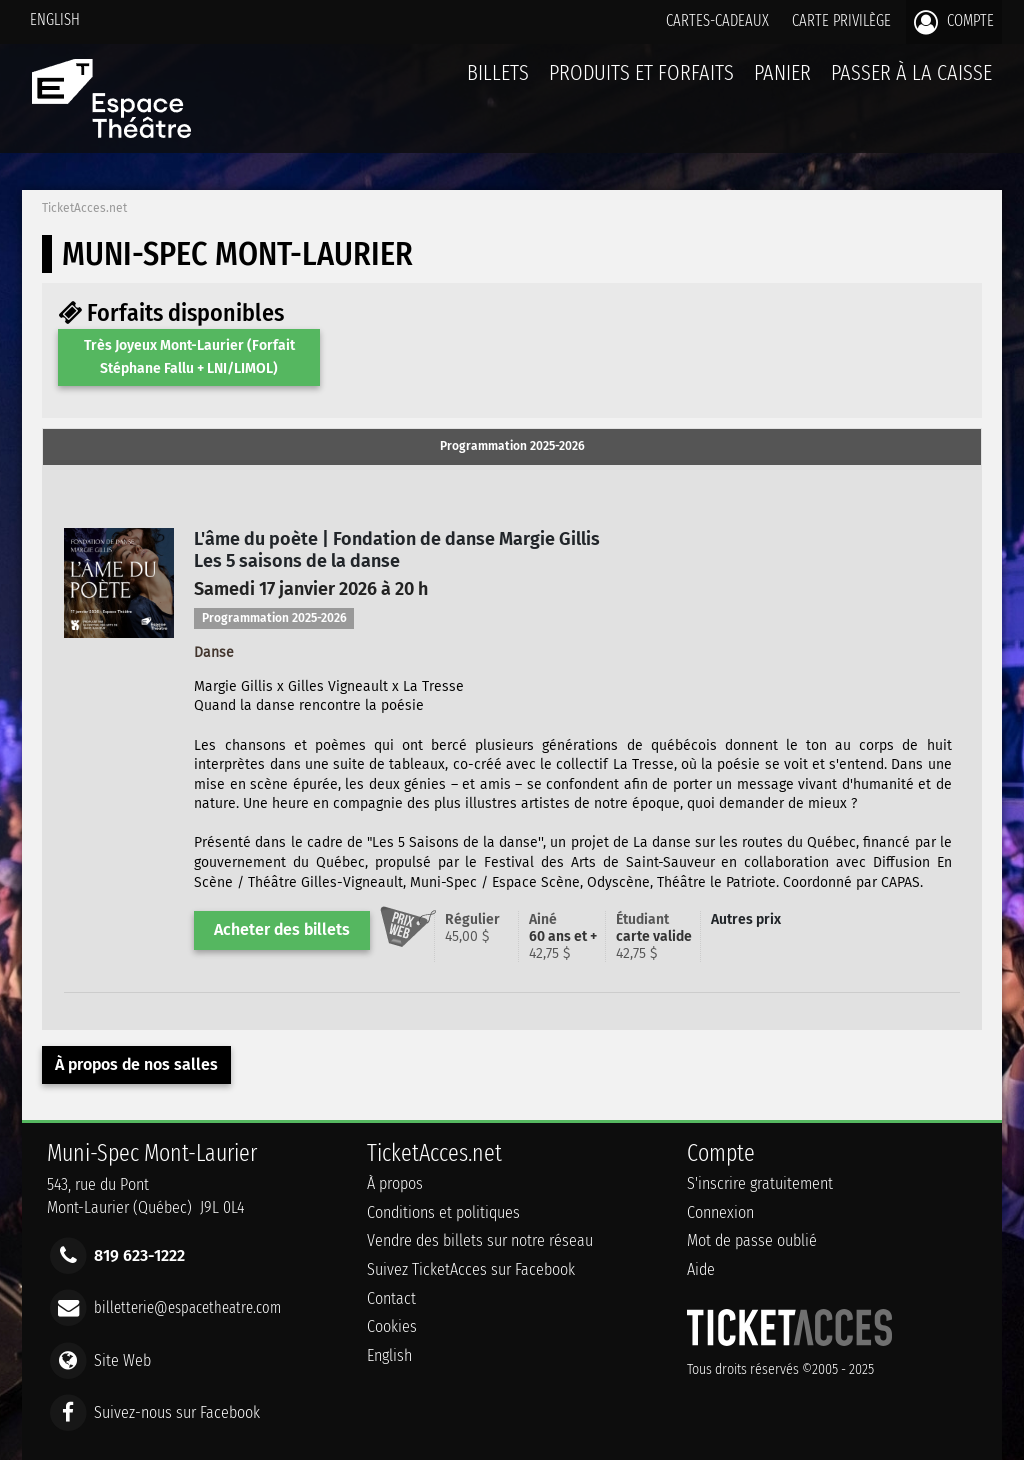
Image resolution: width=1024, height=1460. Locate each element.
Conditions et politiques (443, 1212)
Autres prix (746, 919)
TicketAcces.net (84, 208)
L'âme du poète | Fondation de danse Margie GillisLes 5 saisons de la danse (397, 550)
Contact (391, 1298)
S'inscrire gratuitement (760, 1183)
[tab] (512, 447)
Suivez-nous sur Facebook (177, 1411)
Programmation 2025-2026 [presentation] (512, 446)
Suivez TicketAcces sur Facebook (471, 1269)
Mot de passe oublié (752, 1240)
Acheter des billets (282, 929)
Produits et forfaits (641, 72)
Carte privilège (841, 20)
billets (498, 72)
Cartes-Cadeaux (717, 20)
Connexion (720, 1212)
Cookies (392, 1326)
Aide (701, 1269)
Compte (954, 22)
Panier (782, 83)
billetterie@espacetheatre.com (187, 1307)
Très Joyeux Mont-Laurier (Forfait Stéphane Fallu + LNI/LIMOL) (189, 356)
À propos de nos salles (136, 1064)
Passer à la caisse (911, 72)
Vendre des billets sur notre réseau (480, 1240)
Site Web (122, 1359)
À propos (395, 1183)
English (55, 19)
